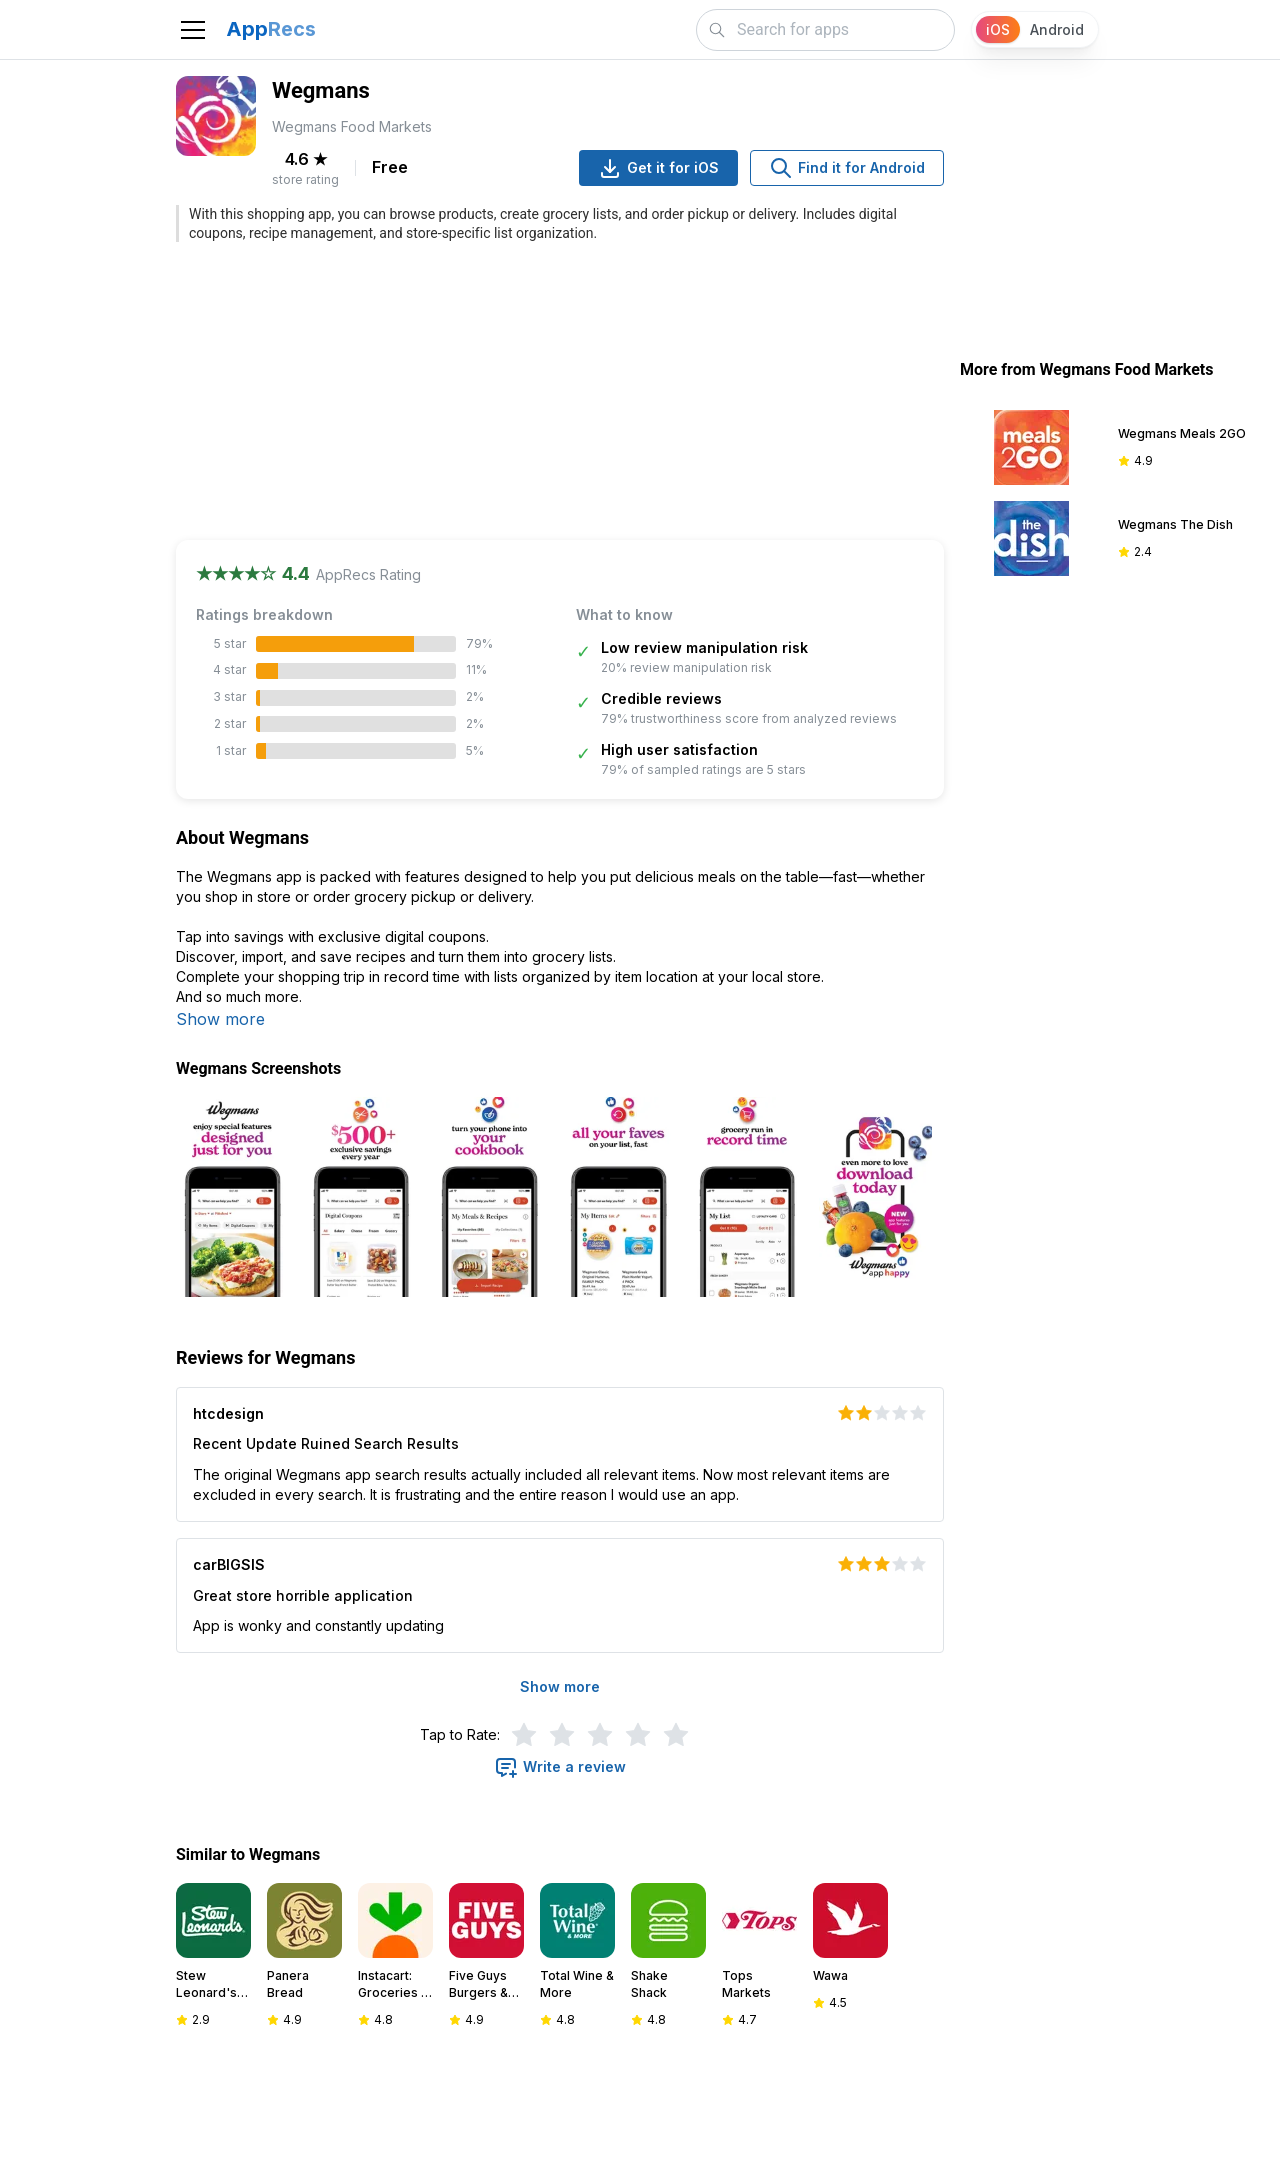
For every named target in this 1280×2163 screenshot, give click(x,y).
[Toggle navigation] (193, 30)
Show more (220, 1019)
